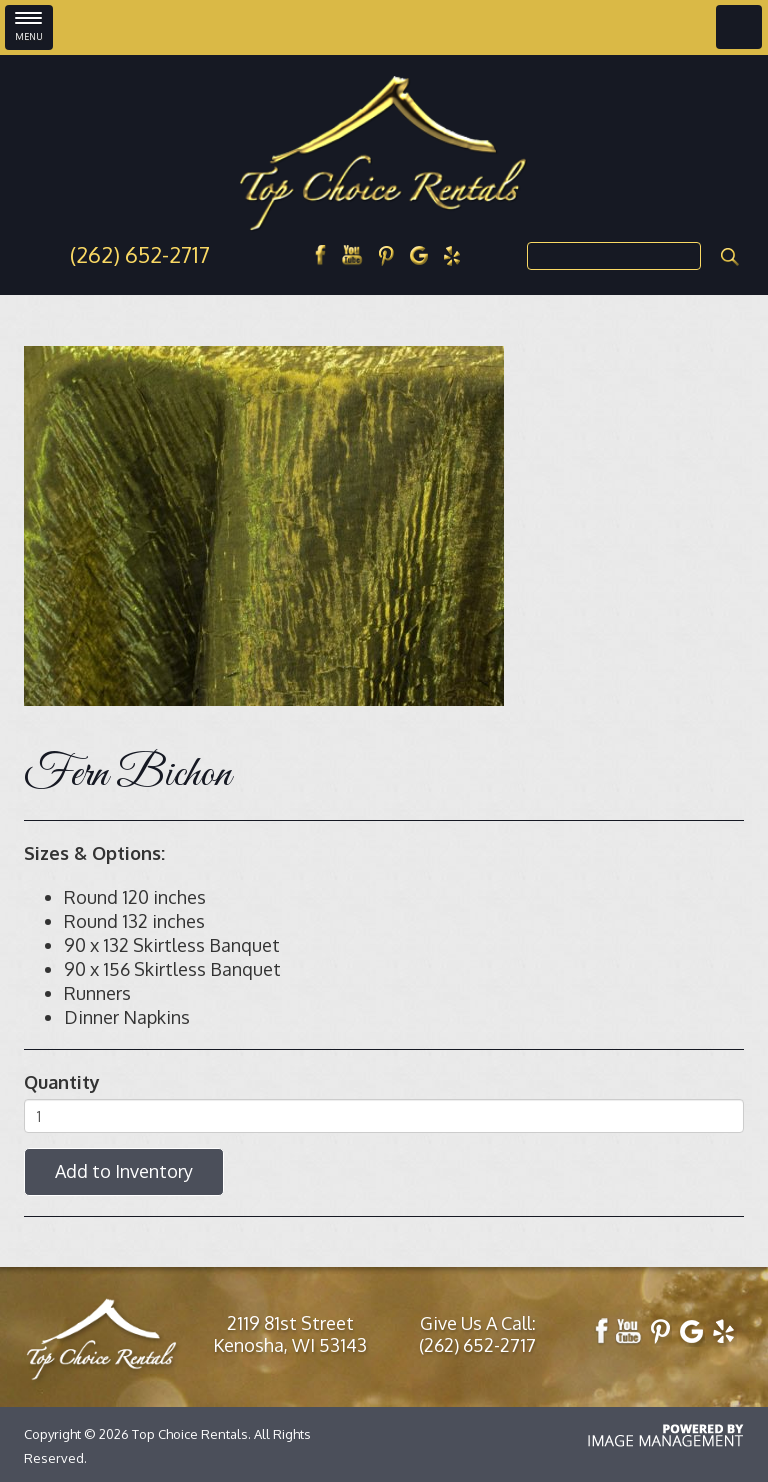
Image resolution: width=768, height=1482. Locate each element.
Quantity (62, 1082)
